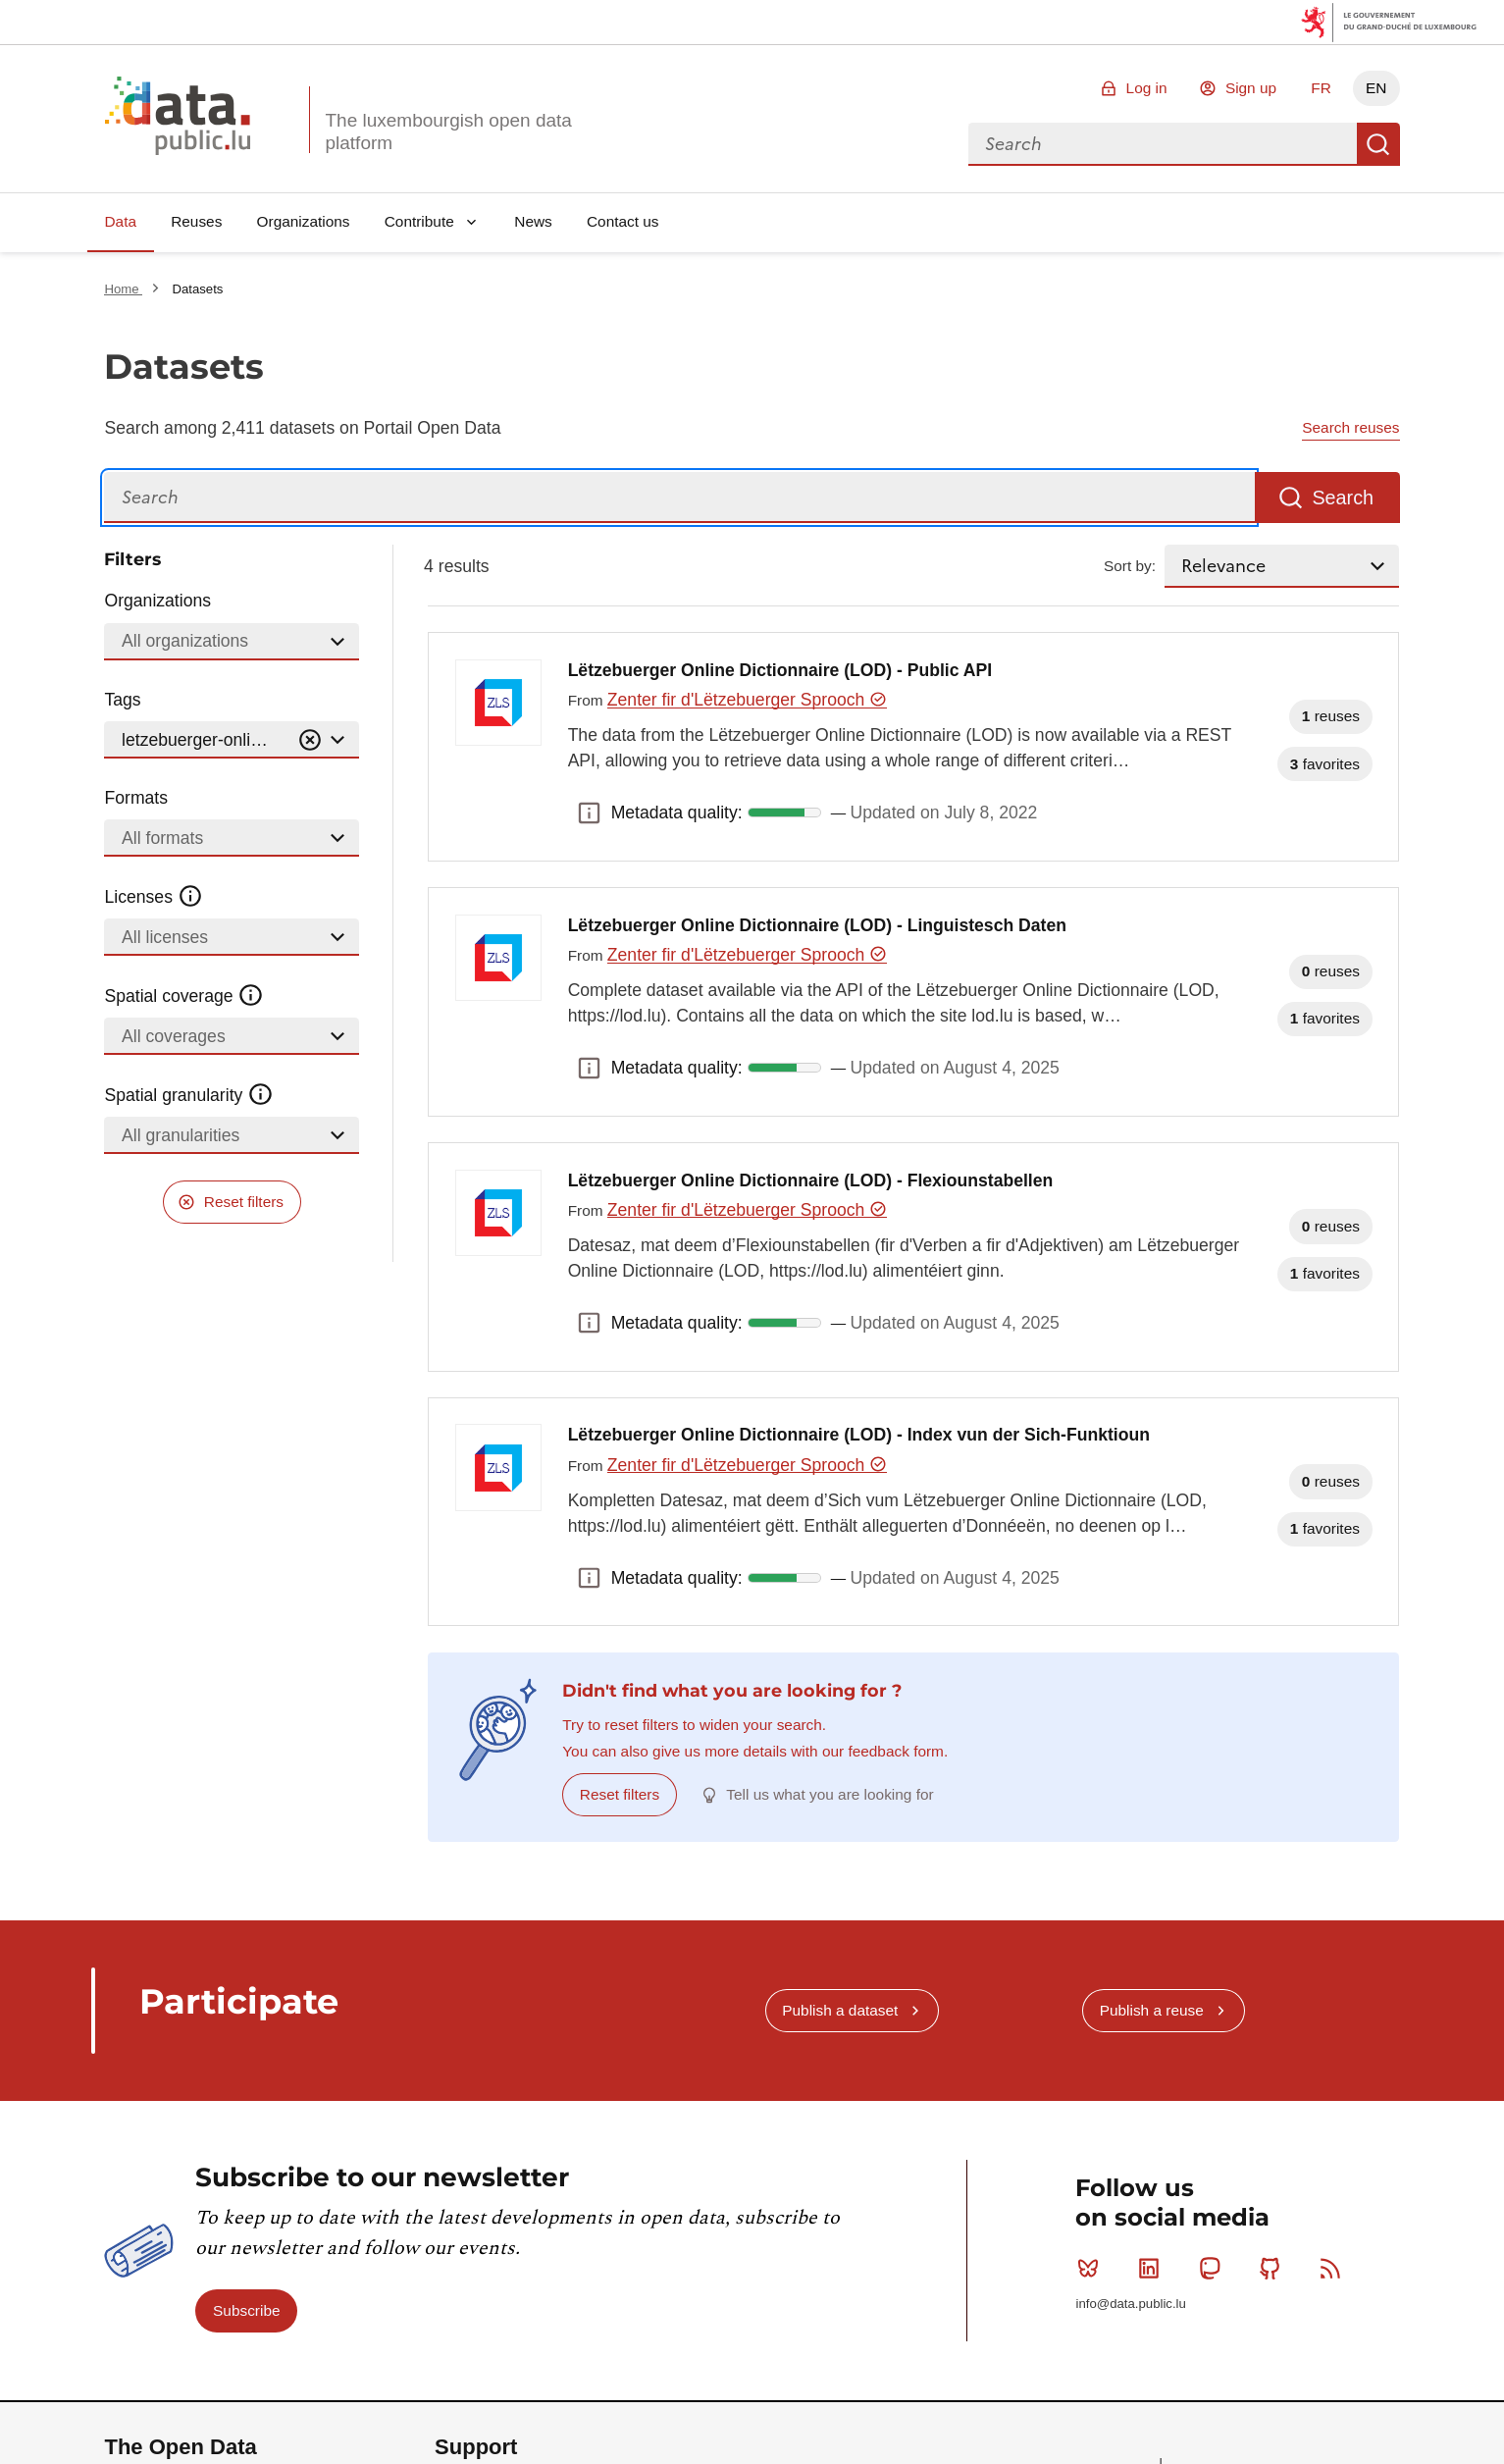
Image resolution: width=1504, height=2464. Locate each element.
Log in (1146, 87)
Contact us (623, 221)
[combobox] (1162, 144)
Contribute (419, 221)
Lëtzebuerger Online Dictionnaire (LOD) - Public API (780, 670)
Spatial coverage (183, 996)
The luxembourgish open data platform (448, 131)
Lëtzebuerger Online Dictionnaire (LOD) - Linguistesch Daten (817, 925)
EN (1376, 87)
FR (1321, 87)
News (532, 221)
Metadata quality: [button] (589, 812)
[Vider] (310, 740)
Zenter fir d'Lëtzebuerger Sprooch (747, 699)
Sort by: (1130, 565)
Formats (136, 798)
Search (1378, 144)
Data (120, 221)
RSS (1335, 2268)
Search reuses (1350, 427)
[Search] (679, 498)
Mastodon (1214, 2268)
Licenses (153, 897)
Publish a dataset (840, 2010)
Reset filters (244, 1201)
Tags (122, 699)
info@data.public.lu (1130, 2303)
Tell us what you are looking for (829, 1794)
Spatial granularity (188, 1095)
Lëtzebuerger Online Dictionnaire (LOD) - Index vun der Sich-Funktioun (859, 1434)
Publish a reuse (1152, 2010)
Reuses (196, 221)
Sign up (1250, 87)
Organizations (303, 221)
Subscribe (246, 2310)
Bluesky (1092, 2268)
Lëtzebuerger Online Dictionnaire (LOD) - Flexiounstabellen (811, 1180)
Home (123, 289)
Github (1274, 2268)
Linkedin (1153, 2268)
